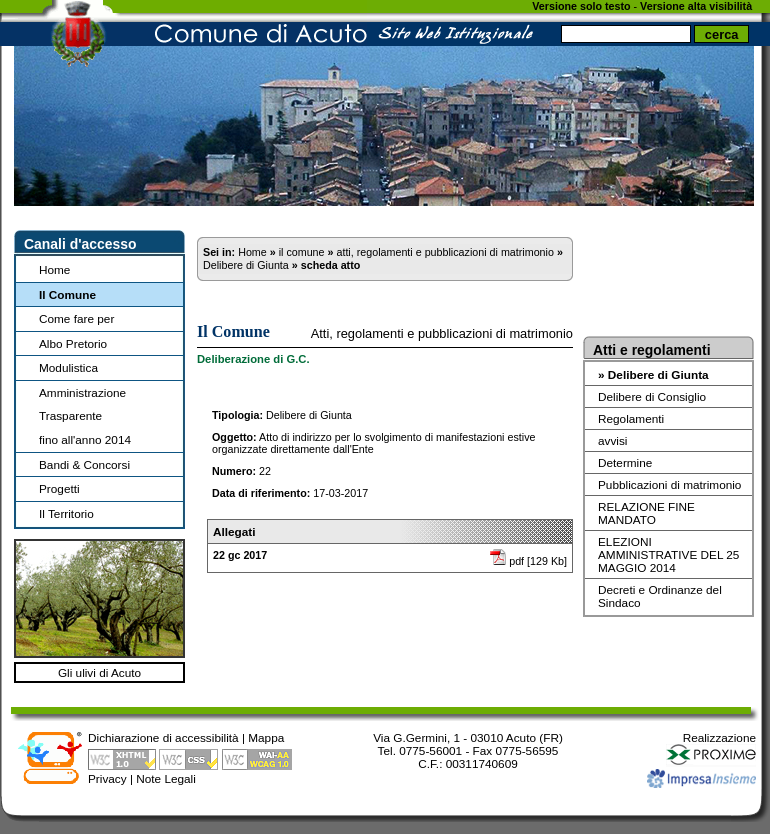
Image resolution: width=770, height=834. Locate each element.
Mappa (266, 737)
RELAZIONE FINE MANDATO (646, 513)
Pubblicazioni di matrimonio (669, 484)
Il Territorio (66, 513)
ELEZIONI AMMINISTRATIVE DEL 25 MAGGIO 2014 (668, 554)
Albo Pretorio (73, 343)
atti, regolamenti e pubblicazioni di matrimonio (444, 252)
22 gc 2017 (240, 555)
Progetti (59, 488)
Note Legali (166, 778)
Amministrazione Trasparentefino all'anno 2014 (85, 416)
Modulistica (68, 367)
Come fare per (76, 318)
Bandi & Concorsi (84, 464)
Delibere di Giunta (246, 265)
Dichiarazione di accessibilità (163, 737)
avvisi (612, 440)
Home (54, 269)
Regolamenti (631, 418)
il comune (302, 252)
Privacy (107, 778)
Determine (625, 462)
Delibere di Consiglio (652, 396)
